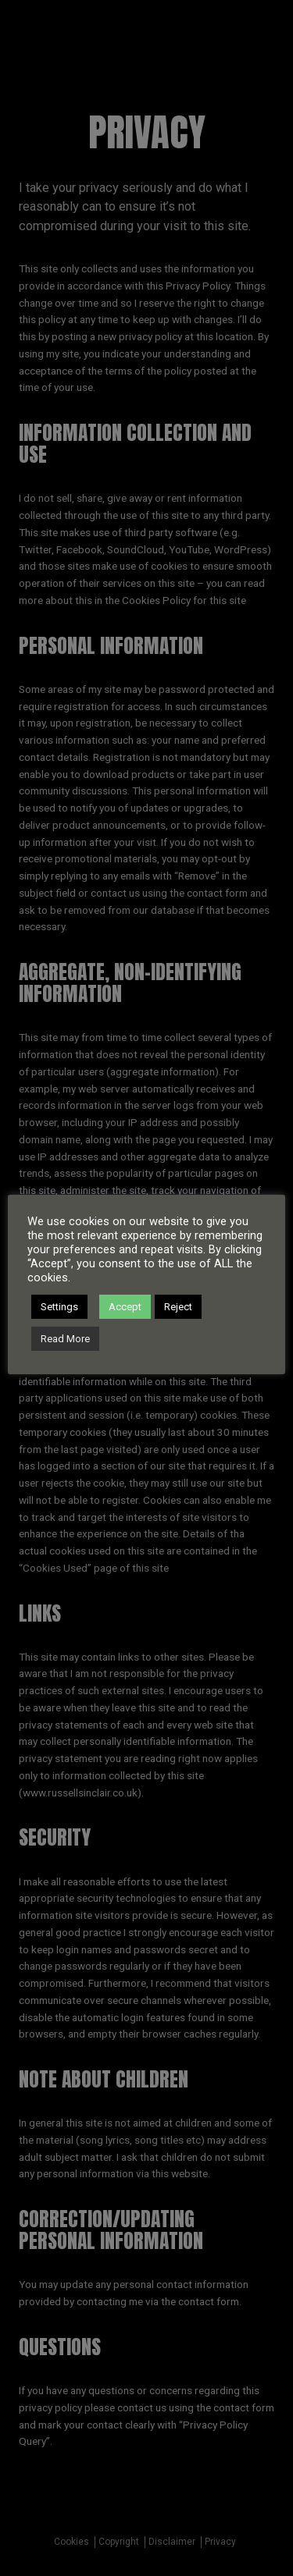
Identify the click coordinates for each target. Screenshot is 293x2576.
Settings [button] (59, 1307)
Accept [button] (125, 1307)
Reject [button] (178, 1307)
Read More (65, 1339)
